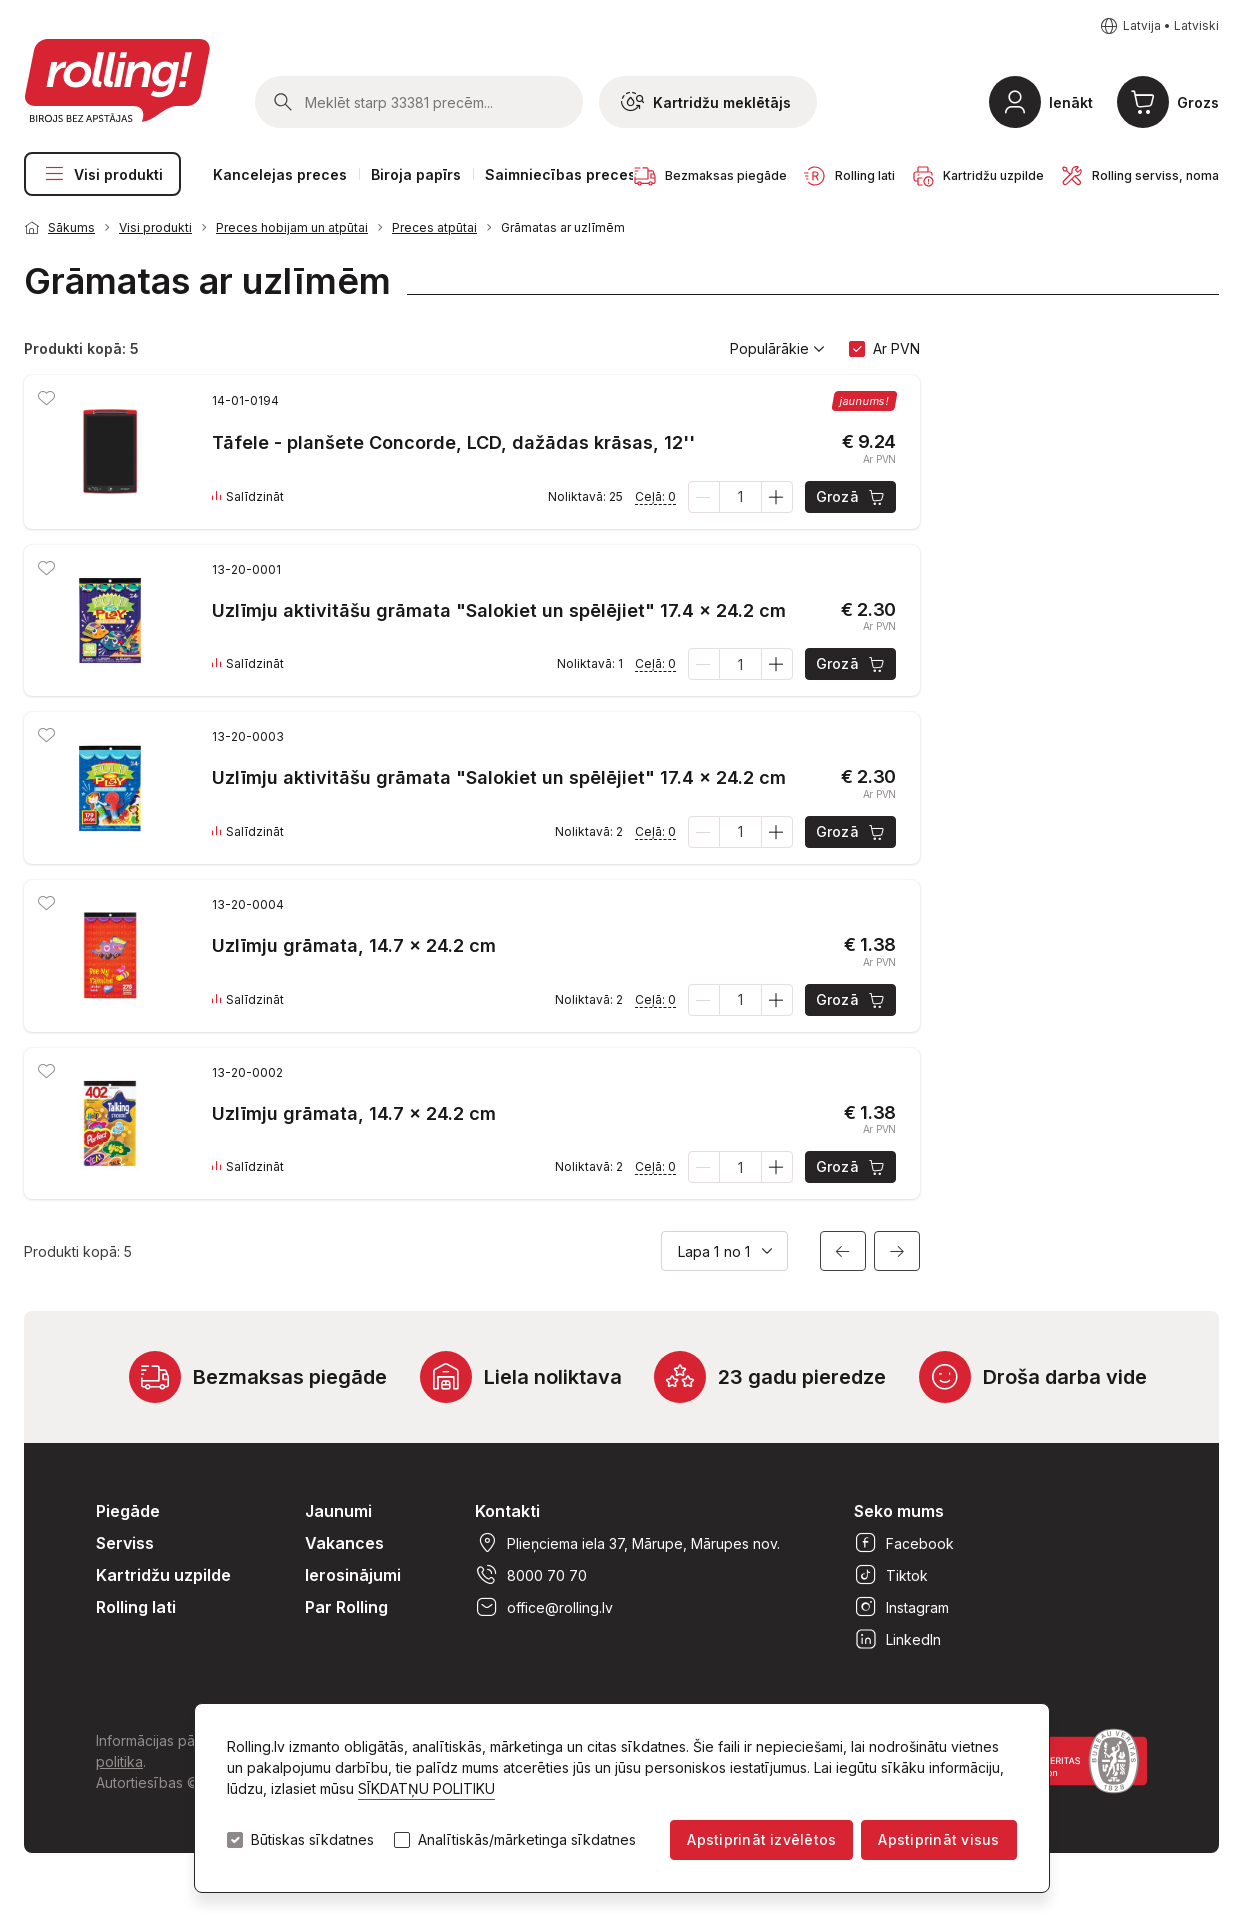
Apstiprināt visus (938, 1839)
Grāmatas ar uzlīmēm (563, 227)
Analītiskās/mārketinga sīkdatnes (527, 1840)
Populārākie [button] (777, 349)
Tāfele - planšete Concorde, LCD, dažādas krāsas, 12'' (453, 442)
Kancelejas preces (280, 174)
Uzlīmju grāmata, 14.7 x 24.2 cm (354, 945)
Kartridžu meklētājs (706, 102)
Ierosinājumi (353, 1575)
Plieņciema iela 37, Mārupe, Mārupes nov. (627, 1543)
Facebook (904, 1543)
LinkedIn (897, 1639)
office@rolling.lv (544, 1607)
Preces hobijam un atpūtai (292, 227)
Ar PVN (896, 348)
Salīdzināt (248, 497)
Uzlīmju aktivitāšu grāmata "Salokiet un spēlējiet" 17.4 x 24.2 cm (499, 610)
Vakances (344, 1543)
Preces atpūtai (434, 227)
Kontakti (507, 1511)
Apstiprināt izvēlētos (761, 1839)
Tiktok (891, 1575)
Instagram (901, 1607)
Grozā (851, 497)
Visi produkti (102, 174)
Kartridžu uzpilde (163, 1575)
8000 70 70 (531, 1575)
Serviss (125, 1543)
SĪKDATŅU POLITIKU (426, 1788)
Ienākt (1071, 102)
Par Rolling (346, 1607)
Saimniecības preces (560, 174)
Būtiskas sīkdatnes (312, 1840)
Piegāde (128, 1511)
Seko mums (899, 1511)
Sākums (71, 227)
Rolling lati (136, 1607)
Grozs (1198, 102)
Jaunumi (338, 1511)
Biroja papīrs (416, 174)
